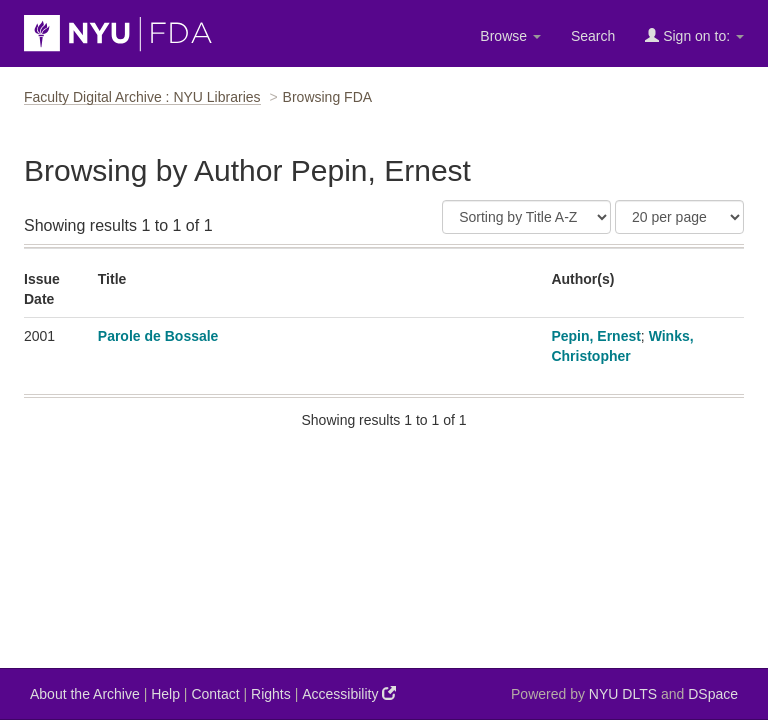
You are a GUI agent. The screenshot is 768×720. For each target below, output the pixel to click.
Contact (215, 694)
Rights (271, 694)
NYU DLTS (623, 694)
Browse (510, 36)
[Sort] (526, 217)
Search (593, 36)
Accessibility (349, 693)
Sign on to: (694, 35)
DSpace (713, 694)
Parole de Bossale (158, 336)
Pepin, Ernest (595, 336)
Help (165, 694)
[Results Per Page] (679, 217)
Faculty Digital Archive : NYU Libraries (142, 97)
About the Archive (85, 694)
